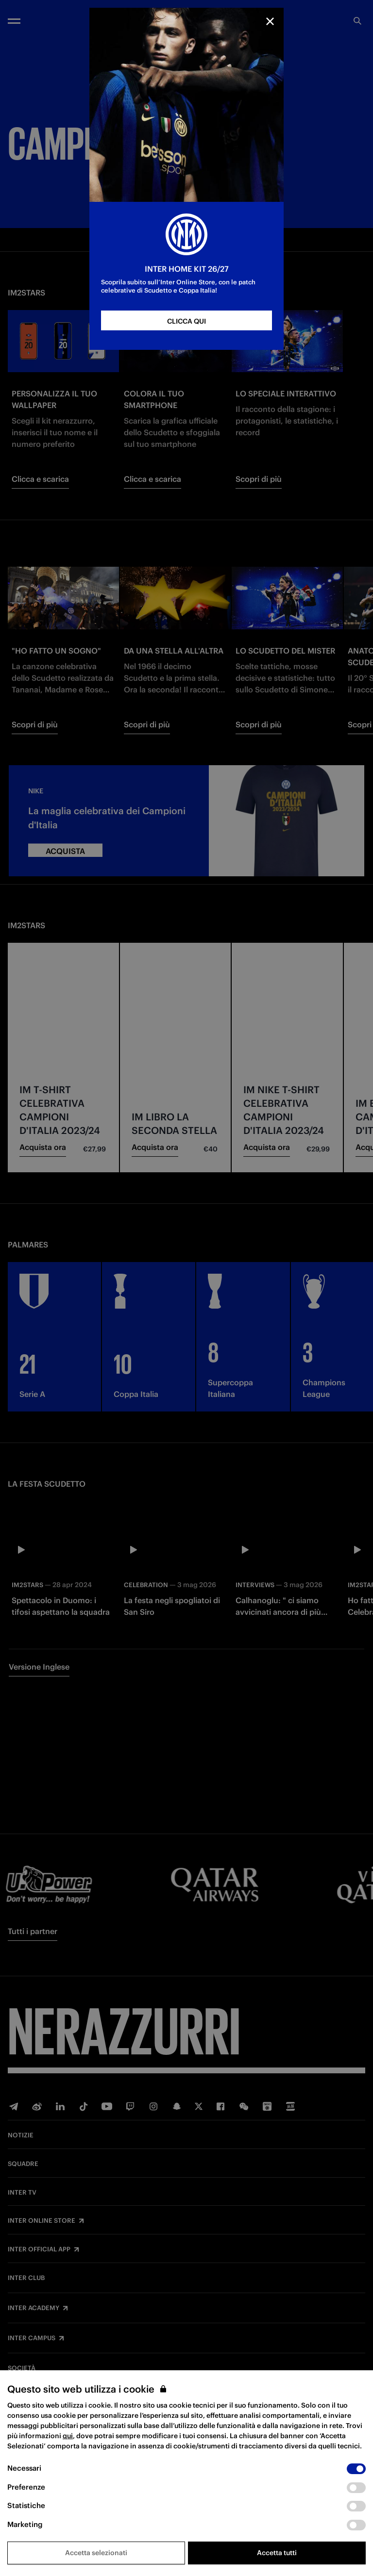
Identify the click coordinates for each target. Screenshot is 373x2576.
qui (68, 2435)
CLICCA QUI (186, 321)
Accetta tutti (277, 2552)
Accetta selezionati (96, 2552)
